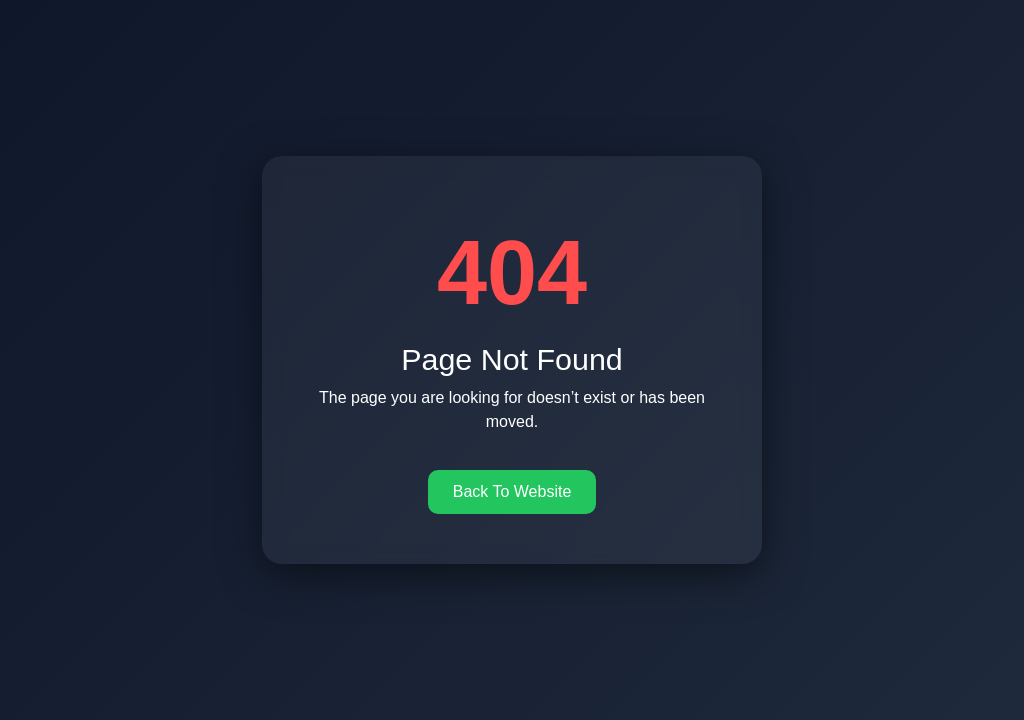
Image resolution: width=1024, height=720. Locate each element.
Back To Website (512, 491)
